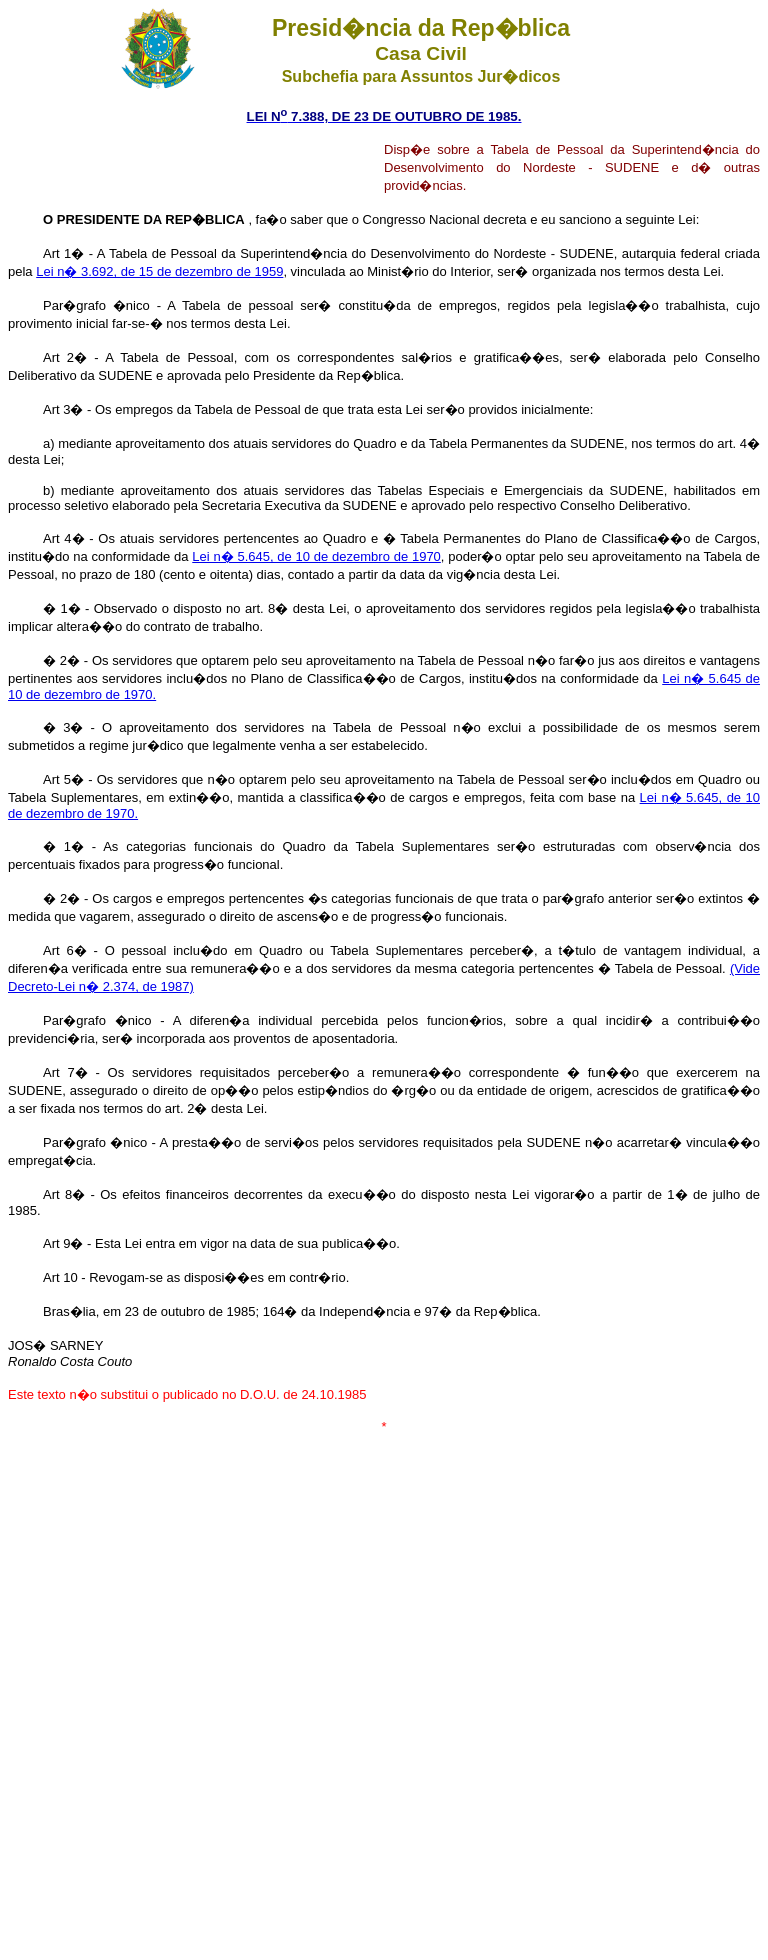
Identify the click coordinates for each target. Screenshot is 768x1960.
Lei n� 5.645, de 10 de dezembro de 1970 (316, 556)
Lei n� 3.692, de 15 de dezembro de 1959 (159, 271)
